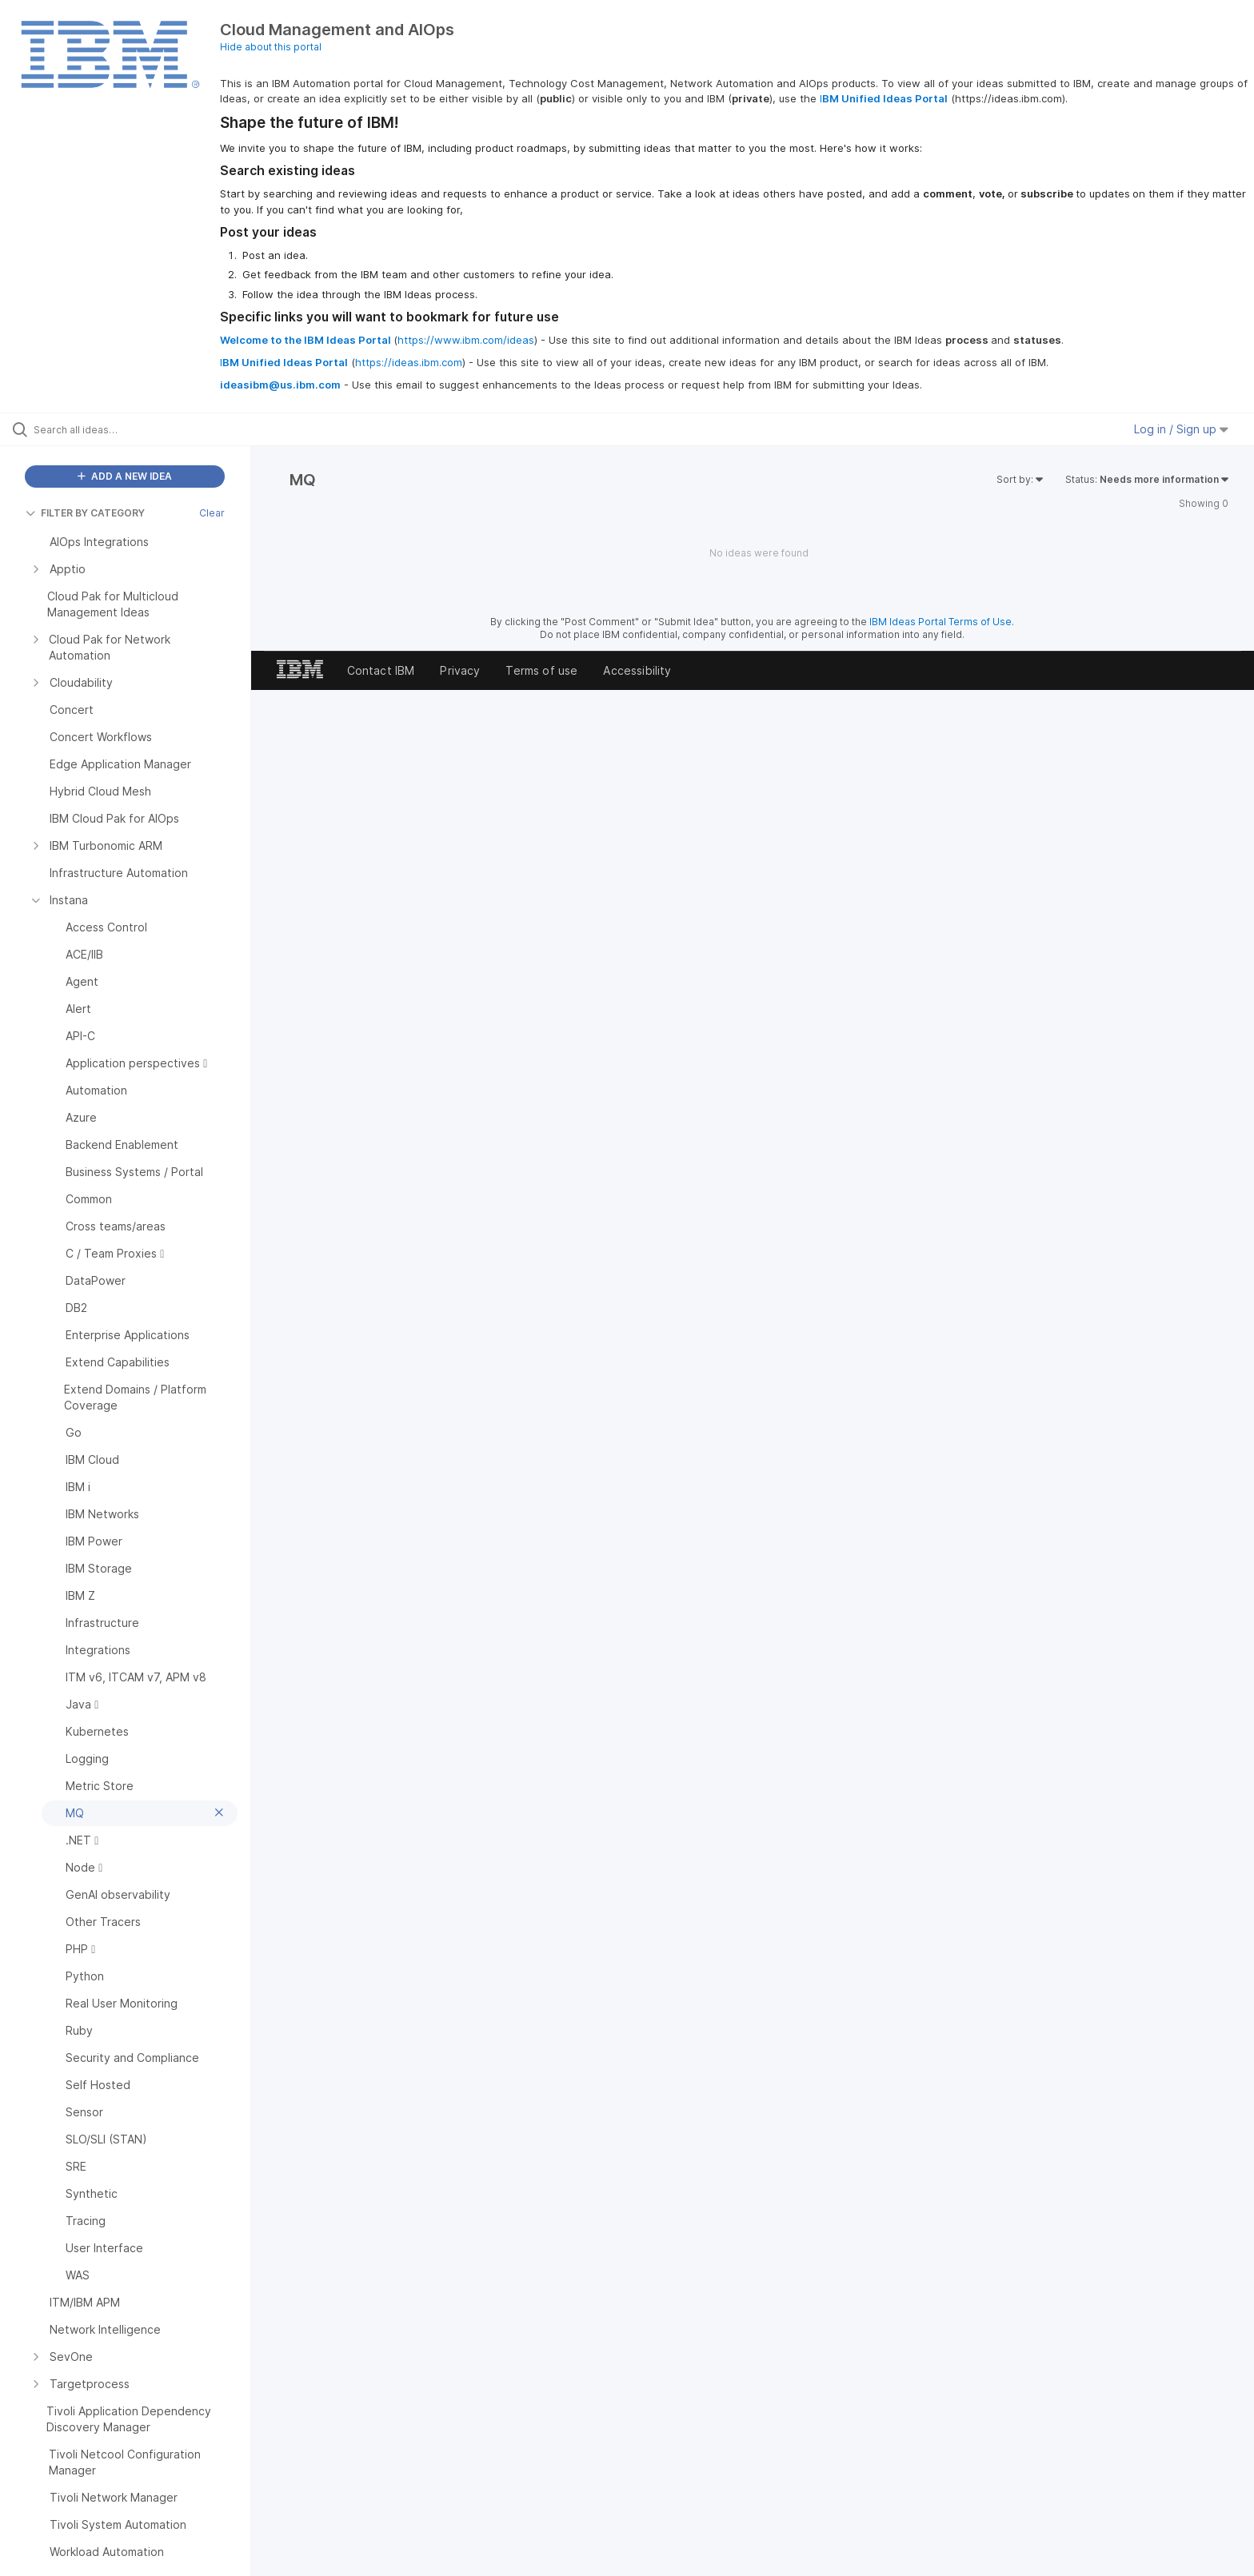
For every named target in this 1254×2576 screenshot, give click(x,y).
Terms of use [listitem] (541, 670)
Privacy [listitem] (460, 670)
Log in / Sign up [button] (1181, 429)
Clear (212, 513)
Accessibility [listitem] (637, 670)
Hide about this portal (270, 47)
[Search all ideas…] (145, 429)
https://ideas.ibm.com (408, 362)
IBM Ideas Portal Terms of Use (940, 622)
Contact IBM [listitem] (381, 670)
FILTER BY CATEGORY (85, 513)
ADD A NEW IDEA (125, 476)
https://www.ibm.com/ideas (465, 339)
